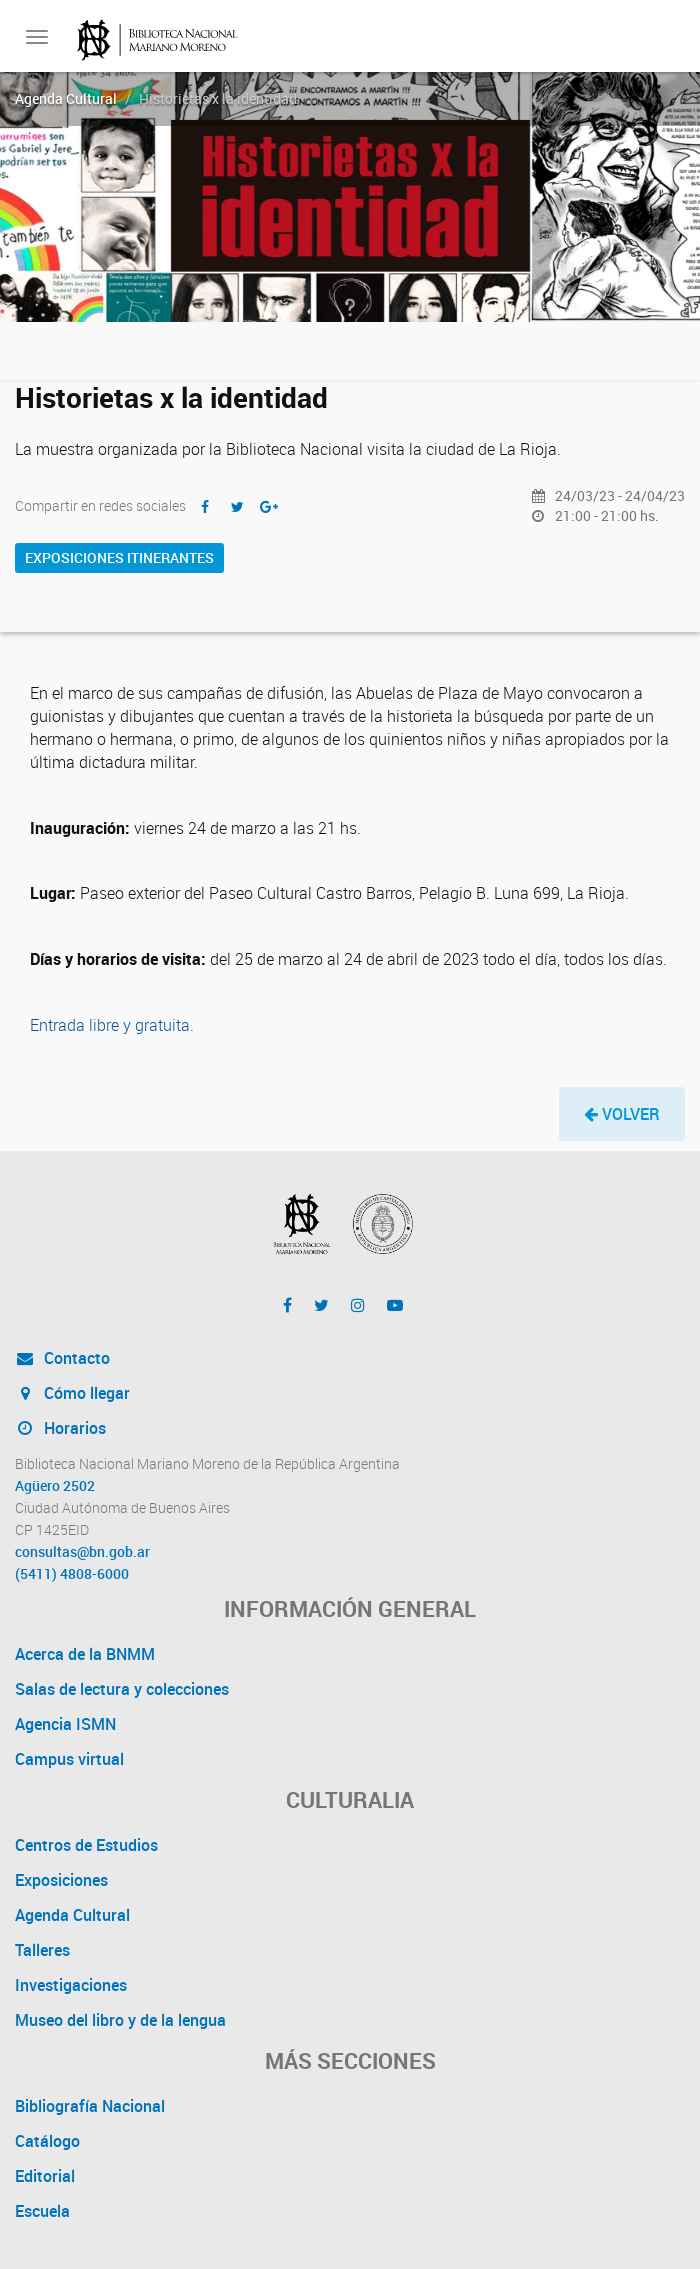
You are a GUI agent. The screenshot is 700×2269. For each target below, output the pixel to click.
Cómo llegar (72, 1393)
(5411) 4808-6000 (72, 1574)
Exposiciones (61, 1880)
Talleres (42, 1950)
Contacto (62, 1358)
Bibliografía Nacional (90, 2106)
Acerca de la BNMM (85, 1654)
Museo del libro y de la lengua (120, 2020)
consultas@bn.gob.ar (82, 1552)
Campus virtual (69, 1759)
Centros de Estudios (86, 1845)
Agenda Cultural (66, 98)
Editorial (45, 2176)
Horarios (60, 1428)
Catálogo (47, 2141)
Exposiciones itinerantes (119, 557)
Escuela (42, 2211)
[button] (622, 1114)
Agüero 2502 (55, 1486)
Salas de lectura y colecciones (122, 1689)
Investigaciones (71, 1985)
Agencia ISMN (65, 1724)
